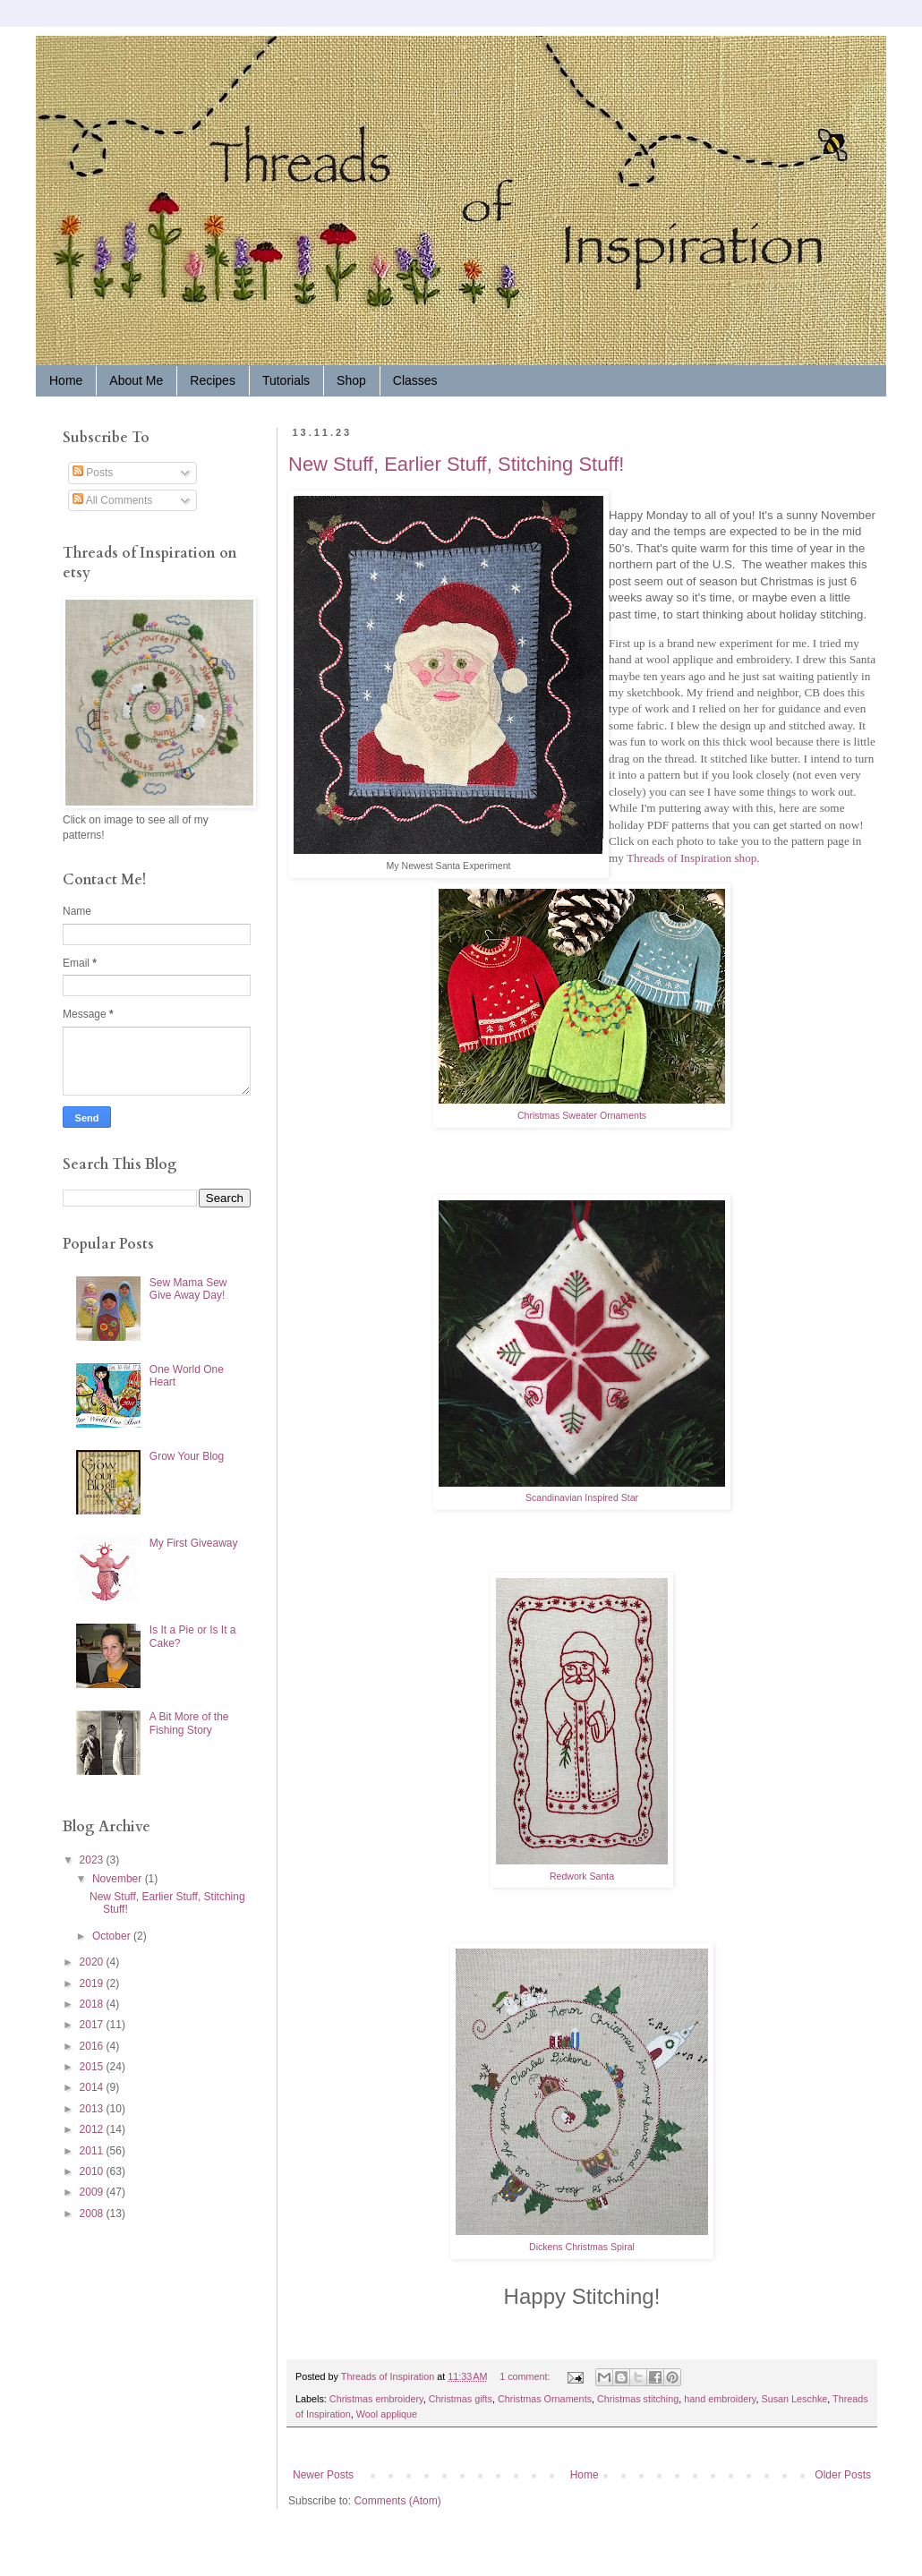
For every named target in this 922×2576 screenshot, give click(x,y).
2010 (93, 2171)
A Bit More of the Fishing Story (189, 1723)
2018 (93, 2004)
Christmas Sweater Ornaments (581, 1115)
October (112, 1936)
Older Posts (843, 2475)
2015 (93, 2066)
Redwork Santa (582, 1876)
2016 (93, 2046)
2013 (93, 2109)
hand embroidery (720, 2398)
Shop (351, 380)
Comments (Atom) (397, 2501)
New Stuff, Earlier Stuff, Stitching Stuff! (456, 464)
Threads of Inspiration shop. (693, 858)
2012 (93, 2129)
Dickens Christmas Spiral (582, 2246)
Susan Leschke (794, 2398)
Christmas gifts (460, 2398)
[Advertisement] (116, 2356)
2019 (93, 1983)
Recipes (212, 380)
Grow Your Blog (186, 1456)
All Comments (112, 500)
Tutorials (286, 380)
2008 (93, 2213)
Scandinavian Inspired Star (581, 1497)
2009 (93, 2192)
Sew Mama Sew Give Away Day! (188, 1288)
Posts (93, 472)
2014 (93, 2087)
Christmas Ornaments (545, 2398)
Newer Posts (323, 2475)
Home (65, 380)
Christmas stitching (638, 2398)
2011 (93, 2151)
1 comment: (525, 2376)
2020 (93, 1962)
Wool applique (386, 2414)
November (118, 1878)
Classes (415, 380)
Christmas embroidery (376, 2398)
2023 (93, 1860)
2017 (93, 2024)
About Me (136, 380)
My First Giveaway (193, 1543)
